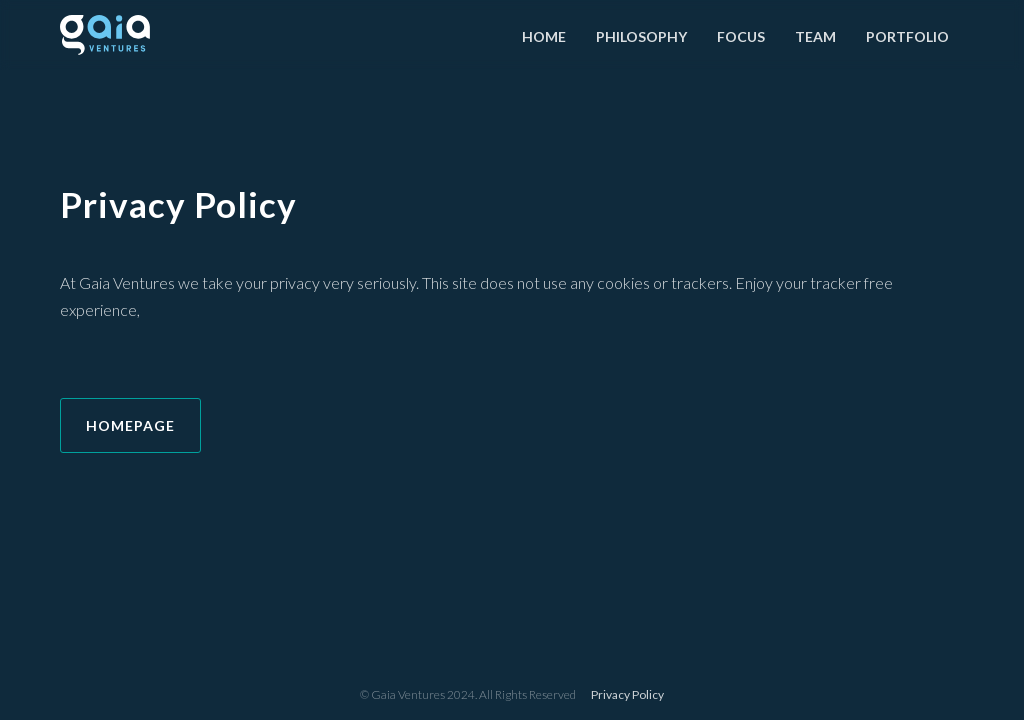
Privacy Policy (627, 694)
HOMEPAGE (130, 425)
